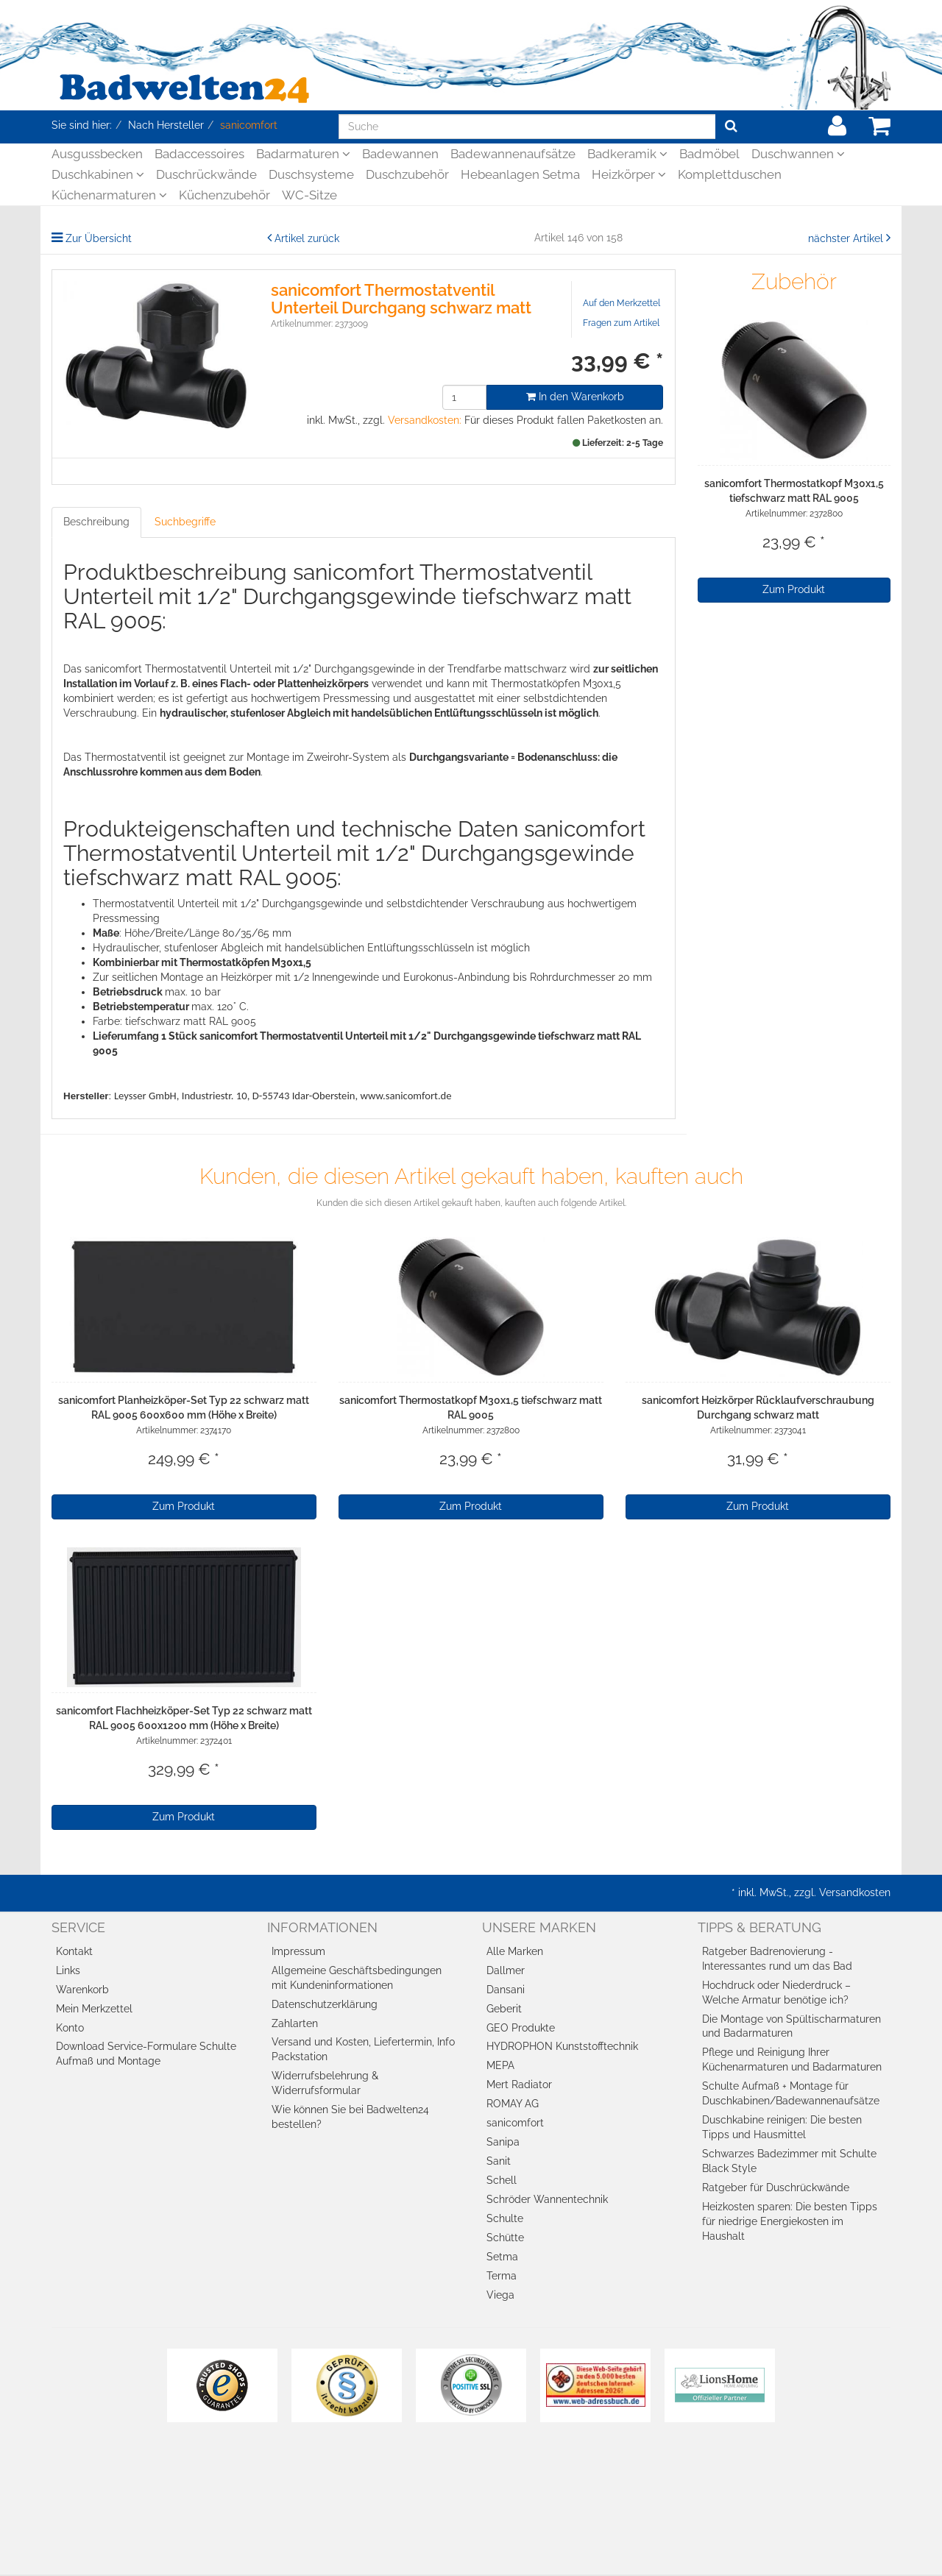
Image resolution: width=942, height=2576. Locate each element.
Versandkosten (854, 1892)
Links (68, 1970)
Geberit (504, 2009)
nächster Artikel (847, 238)
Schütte (505, 2237)
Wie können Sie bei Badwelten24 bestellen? (350, 2117)
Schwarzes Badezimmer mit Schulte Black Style (789, 2161)
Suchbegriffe (185, 522)
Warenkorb (82, 1989)
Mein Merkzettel (94, 2009)
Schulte (504, 2218)
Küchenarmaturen (109, 195)
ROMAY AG (512, 2104)
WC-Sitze (309, 195)
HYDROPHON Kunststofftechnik (562, 2046)
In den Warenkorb (575, 396)
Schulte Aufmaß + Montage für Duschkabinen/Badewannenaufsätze (790, 2093)
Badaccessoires (199, 153)
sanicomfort (515, 2123)
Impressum (298, 1951)
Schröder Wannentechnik (547, 2199)
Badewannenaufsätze (513, 153)
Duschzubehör (407, 174)
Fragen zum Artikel (621, 323)
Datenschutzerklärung (325, 2004)
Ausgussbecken (97, 153)
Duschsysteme (311, 174)
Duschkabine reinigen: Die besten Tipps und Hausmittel (782, 2127)
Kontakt (74, 1951)
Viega (500, 2295)
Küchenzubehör (224, 195)
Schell (501, 2180)
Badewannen (400, 153)
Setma (502, 2257)
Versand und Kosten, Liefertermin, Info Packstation (363, 2049)
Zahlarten (295, 2023)
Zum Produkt (793, 589)
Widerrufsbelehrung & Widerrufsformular (325, 2083)
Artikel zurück (307, 238)
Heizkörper (629, 174)
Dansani (505, 1989)
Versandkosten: (424, 420)
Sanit (498, 2161)
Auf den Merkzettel (621, 303)
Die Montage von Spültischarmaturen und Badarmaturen (791, 2026)
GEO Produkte (520, 2028)
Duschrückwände (206, 174)
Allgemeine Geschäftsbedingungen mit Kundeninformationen (357, 1978)
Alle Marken (514, 1951)
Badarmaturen (303, 153)
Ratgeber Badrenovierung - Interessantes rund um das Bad (777, 1958)
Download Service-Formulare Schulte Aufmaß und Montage (146, 2053)
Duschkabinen (98, 174)
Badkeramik (627, 153)
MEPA (500, 2065)
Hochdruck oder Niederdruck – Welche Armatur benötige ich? (776, 1992)
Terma (501, 2276)
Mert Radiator (519, 2084)
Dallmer (505, 1970)
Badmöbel (709, 153)
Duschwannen (798, 153)
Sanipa (503, 2142)
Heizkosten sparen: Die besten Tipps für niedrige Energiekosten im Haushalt (789, 2221)
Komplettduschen (730, 174)
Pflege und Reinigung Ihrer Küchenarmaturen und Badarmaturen (792, 2059)
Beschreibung (96, 522)
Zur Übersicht (98, 238)
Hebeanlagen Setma (520, 174)
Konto (70, 2028)
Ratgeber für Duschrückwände (775, 2187)
